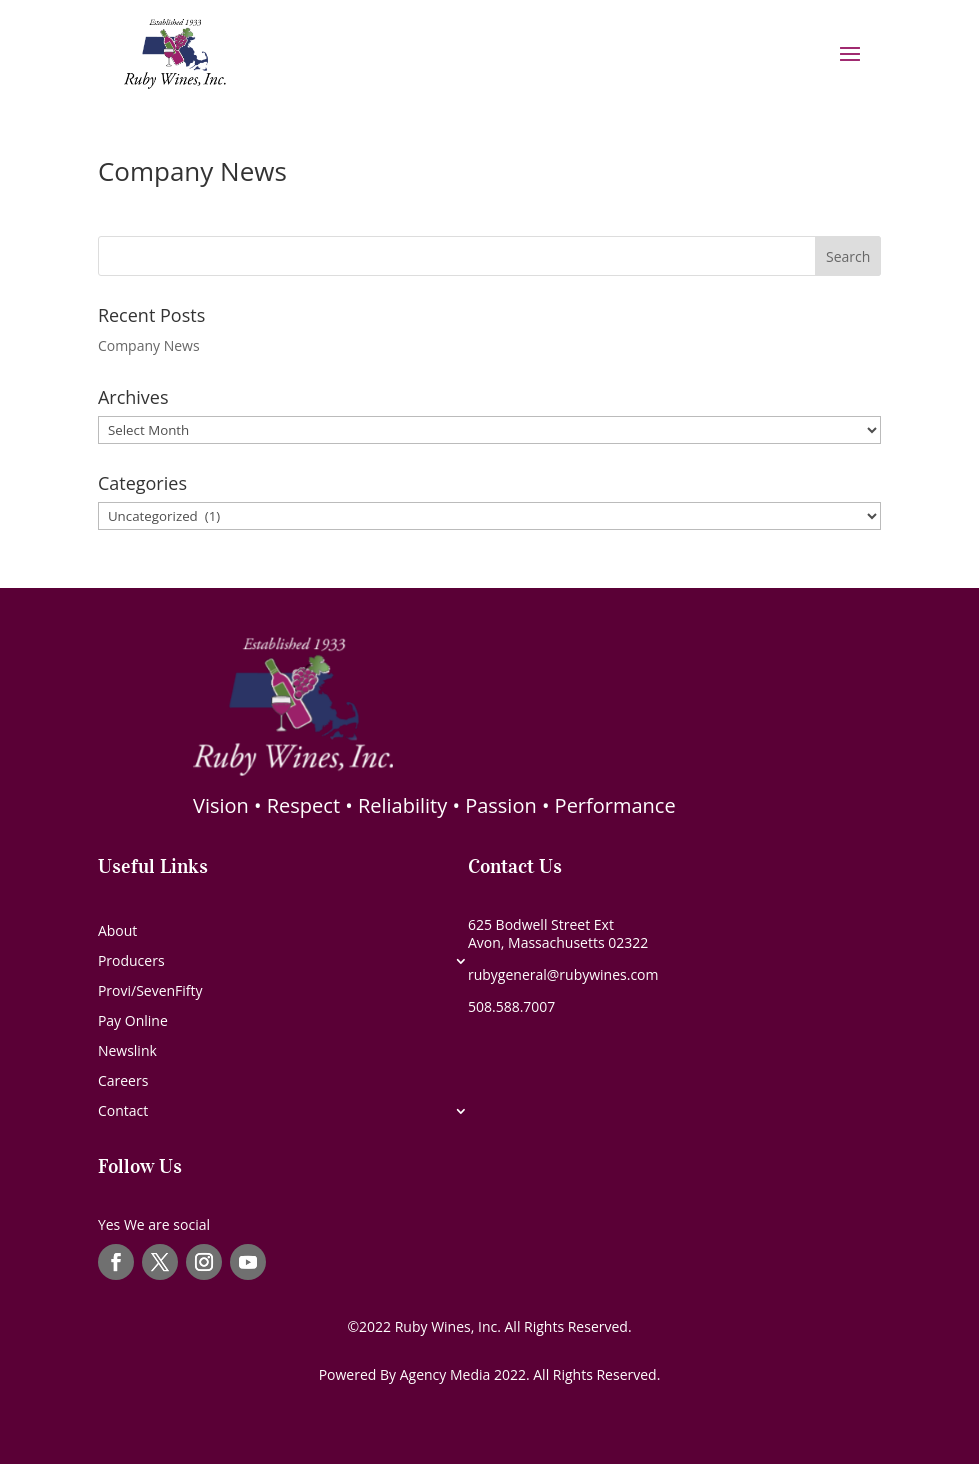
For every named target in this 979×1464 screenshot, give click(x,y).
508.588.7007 (511, 1006)
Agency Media (447, 1374)
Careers (123, 1082)
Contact (123, 1112)
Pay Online (133, 1022)
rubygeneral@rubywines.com (563, 974)
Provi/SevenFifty (150, 992)
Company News (192, 171)
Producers (131, 962)
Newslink (127, 1052)
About (117, 932)
